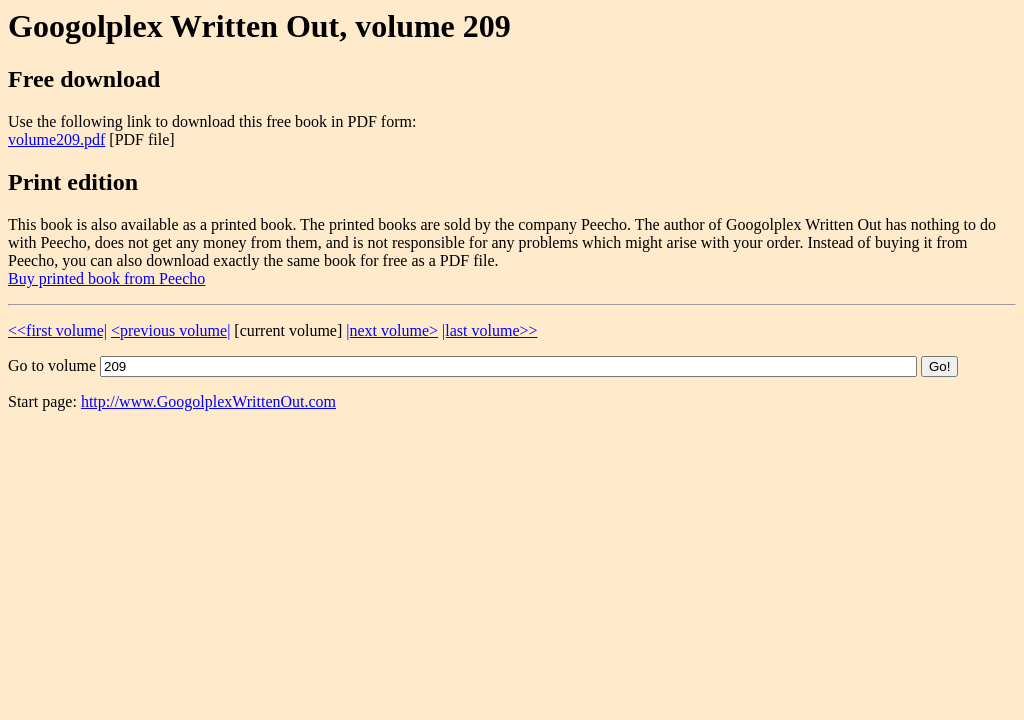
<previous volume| (170, 330)
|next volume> (392, 330)
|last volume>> (489, 330)
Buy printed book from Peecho (106, 278)
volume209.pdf (56, 139)
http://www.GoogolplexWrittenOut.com (208, 401)
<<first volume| (57, 330)
